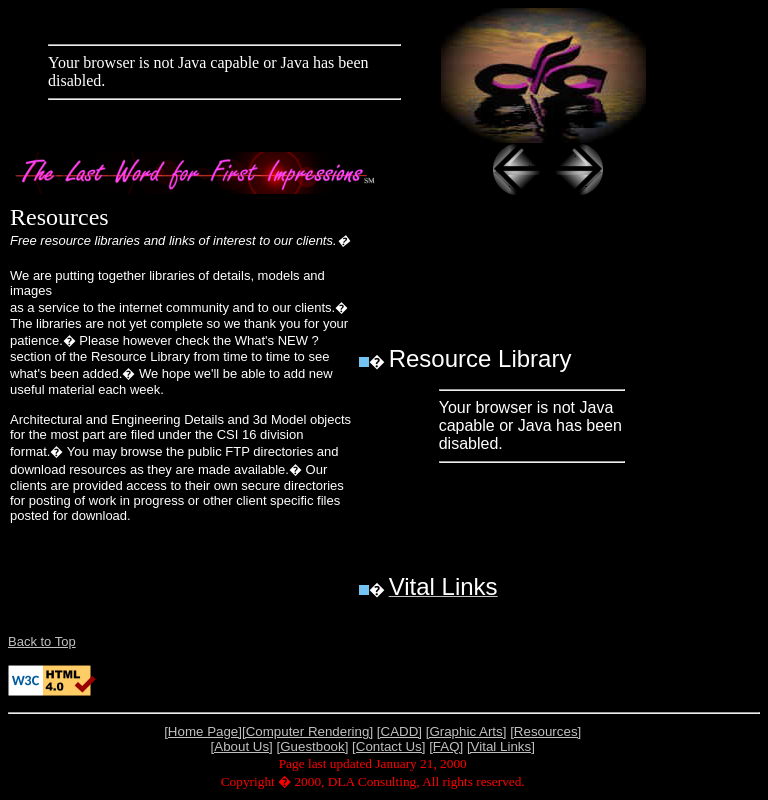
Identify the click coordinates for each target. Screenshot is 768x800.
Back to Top (42, 641)
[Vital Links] (501, 746)
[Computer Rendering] (307, 731)
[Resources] (545, 731)
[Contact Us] (388, 746)
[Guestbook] (313, 746)
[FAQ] (446, 746)
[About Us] (242, 746)
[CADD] (399, 731)
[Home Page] (203, 731)
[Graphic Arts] (466, 731)
